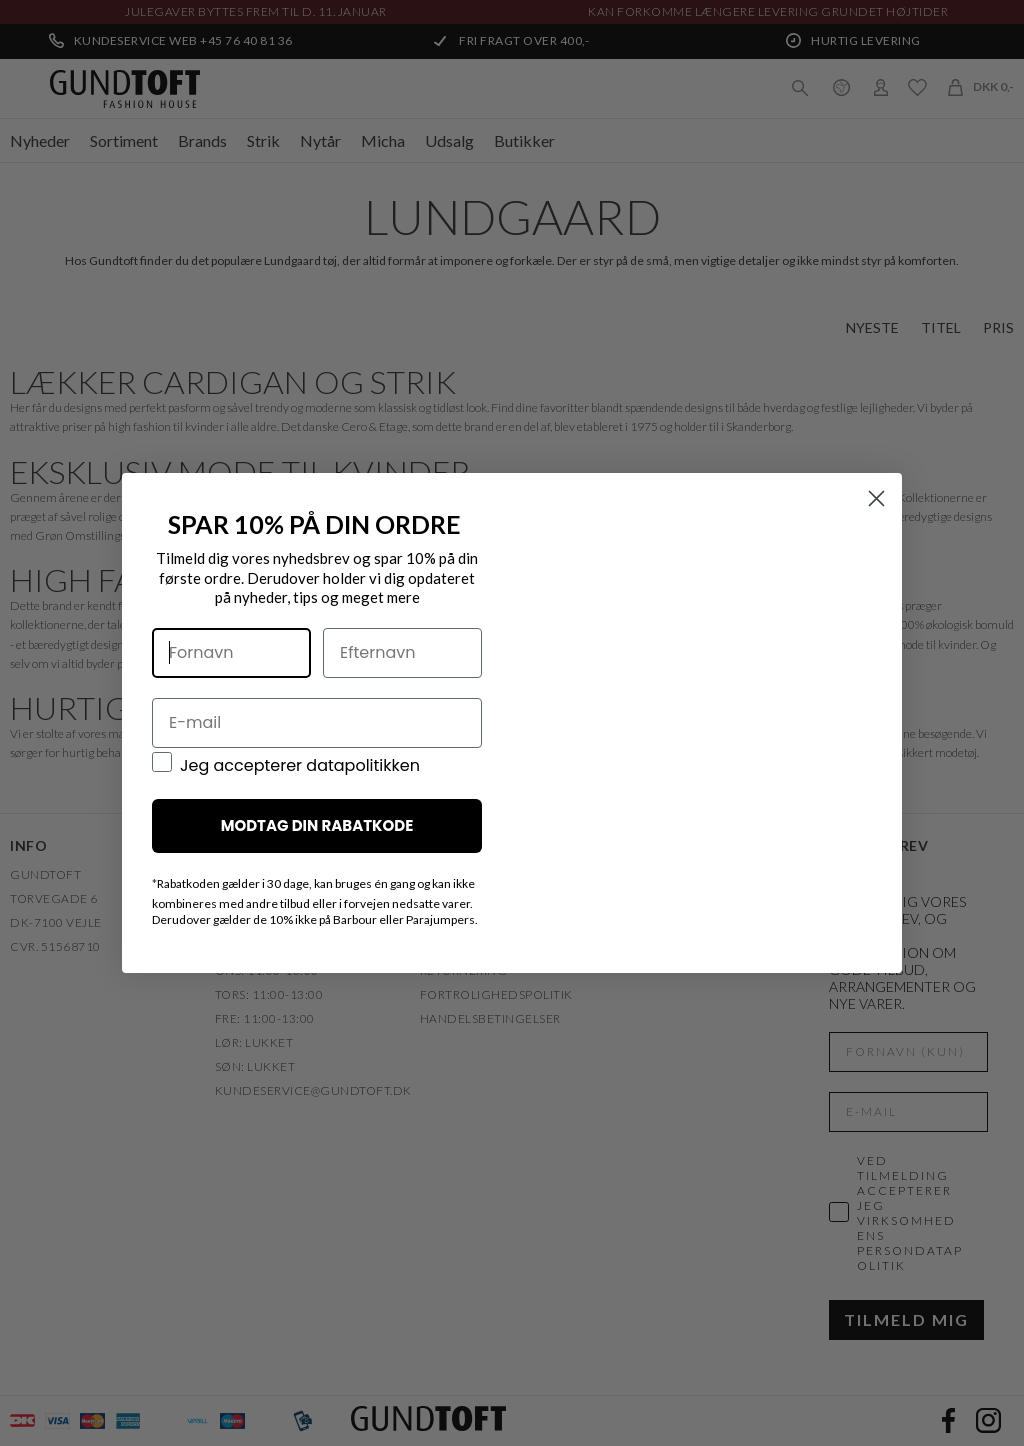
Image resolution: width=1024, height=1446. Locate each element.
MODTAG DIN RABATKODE (317, 833)
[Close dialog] (876, 505)
